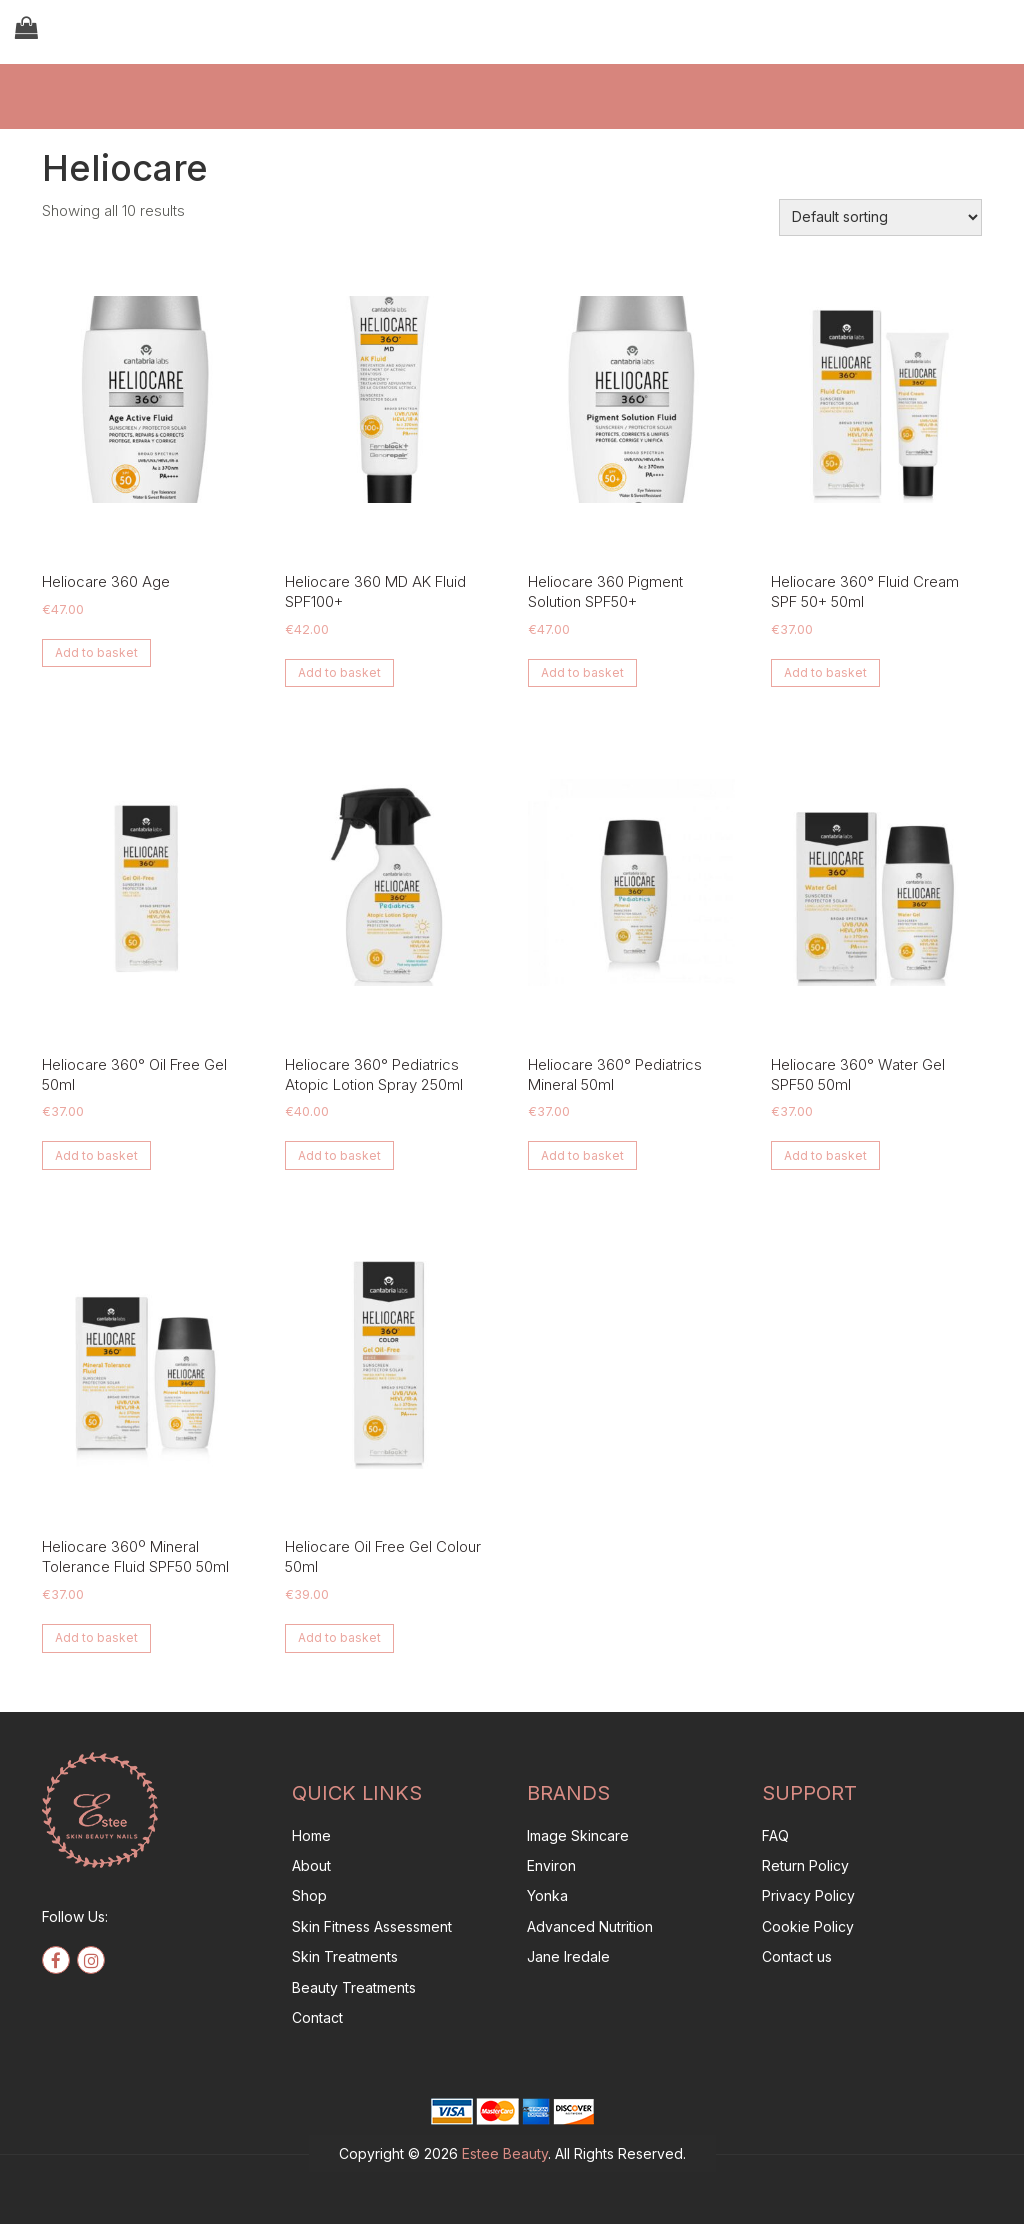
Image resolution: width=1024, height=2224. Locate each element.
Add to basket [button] (96, 652)
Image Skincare (578, 1835)
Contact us (797, 1956)
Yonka (547, 1895)
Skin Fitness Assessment (372, 1926)
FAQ (775, 1835)
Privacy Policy (808, 1895)
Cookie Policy (808, 1926)
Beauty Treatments (354, 1987)
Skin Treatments (345, 1956)
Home (311, 1835)
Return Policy (805, 1865)
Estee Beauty (505, 2153)
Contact (317, 2017)
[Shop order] (880, 217)
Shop (309, 1895)
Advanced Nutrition (590, 1926)
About (311, 1865)
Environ (551, 1865)
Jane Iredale (568, 1956)
